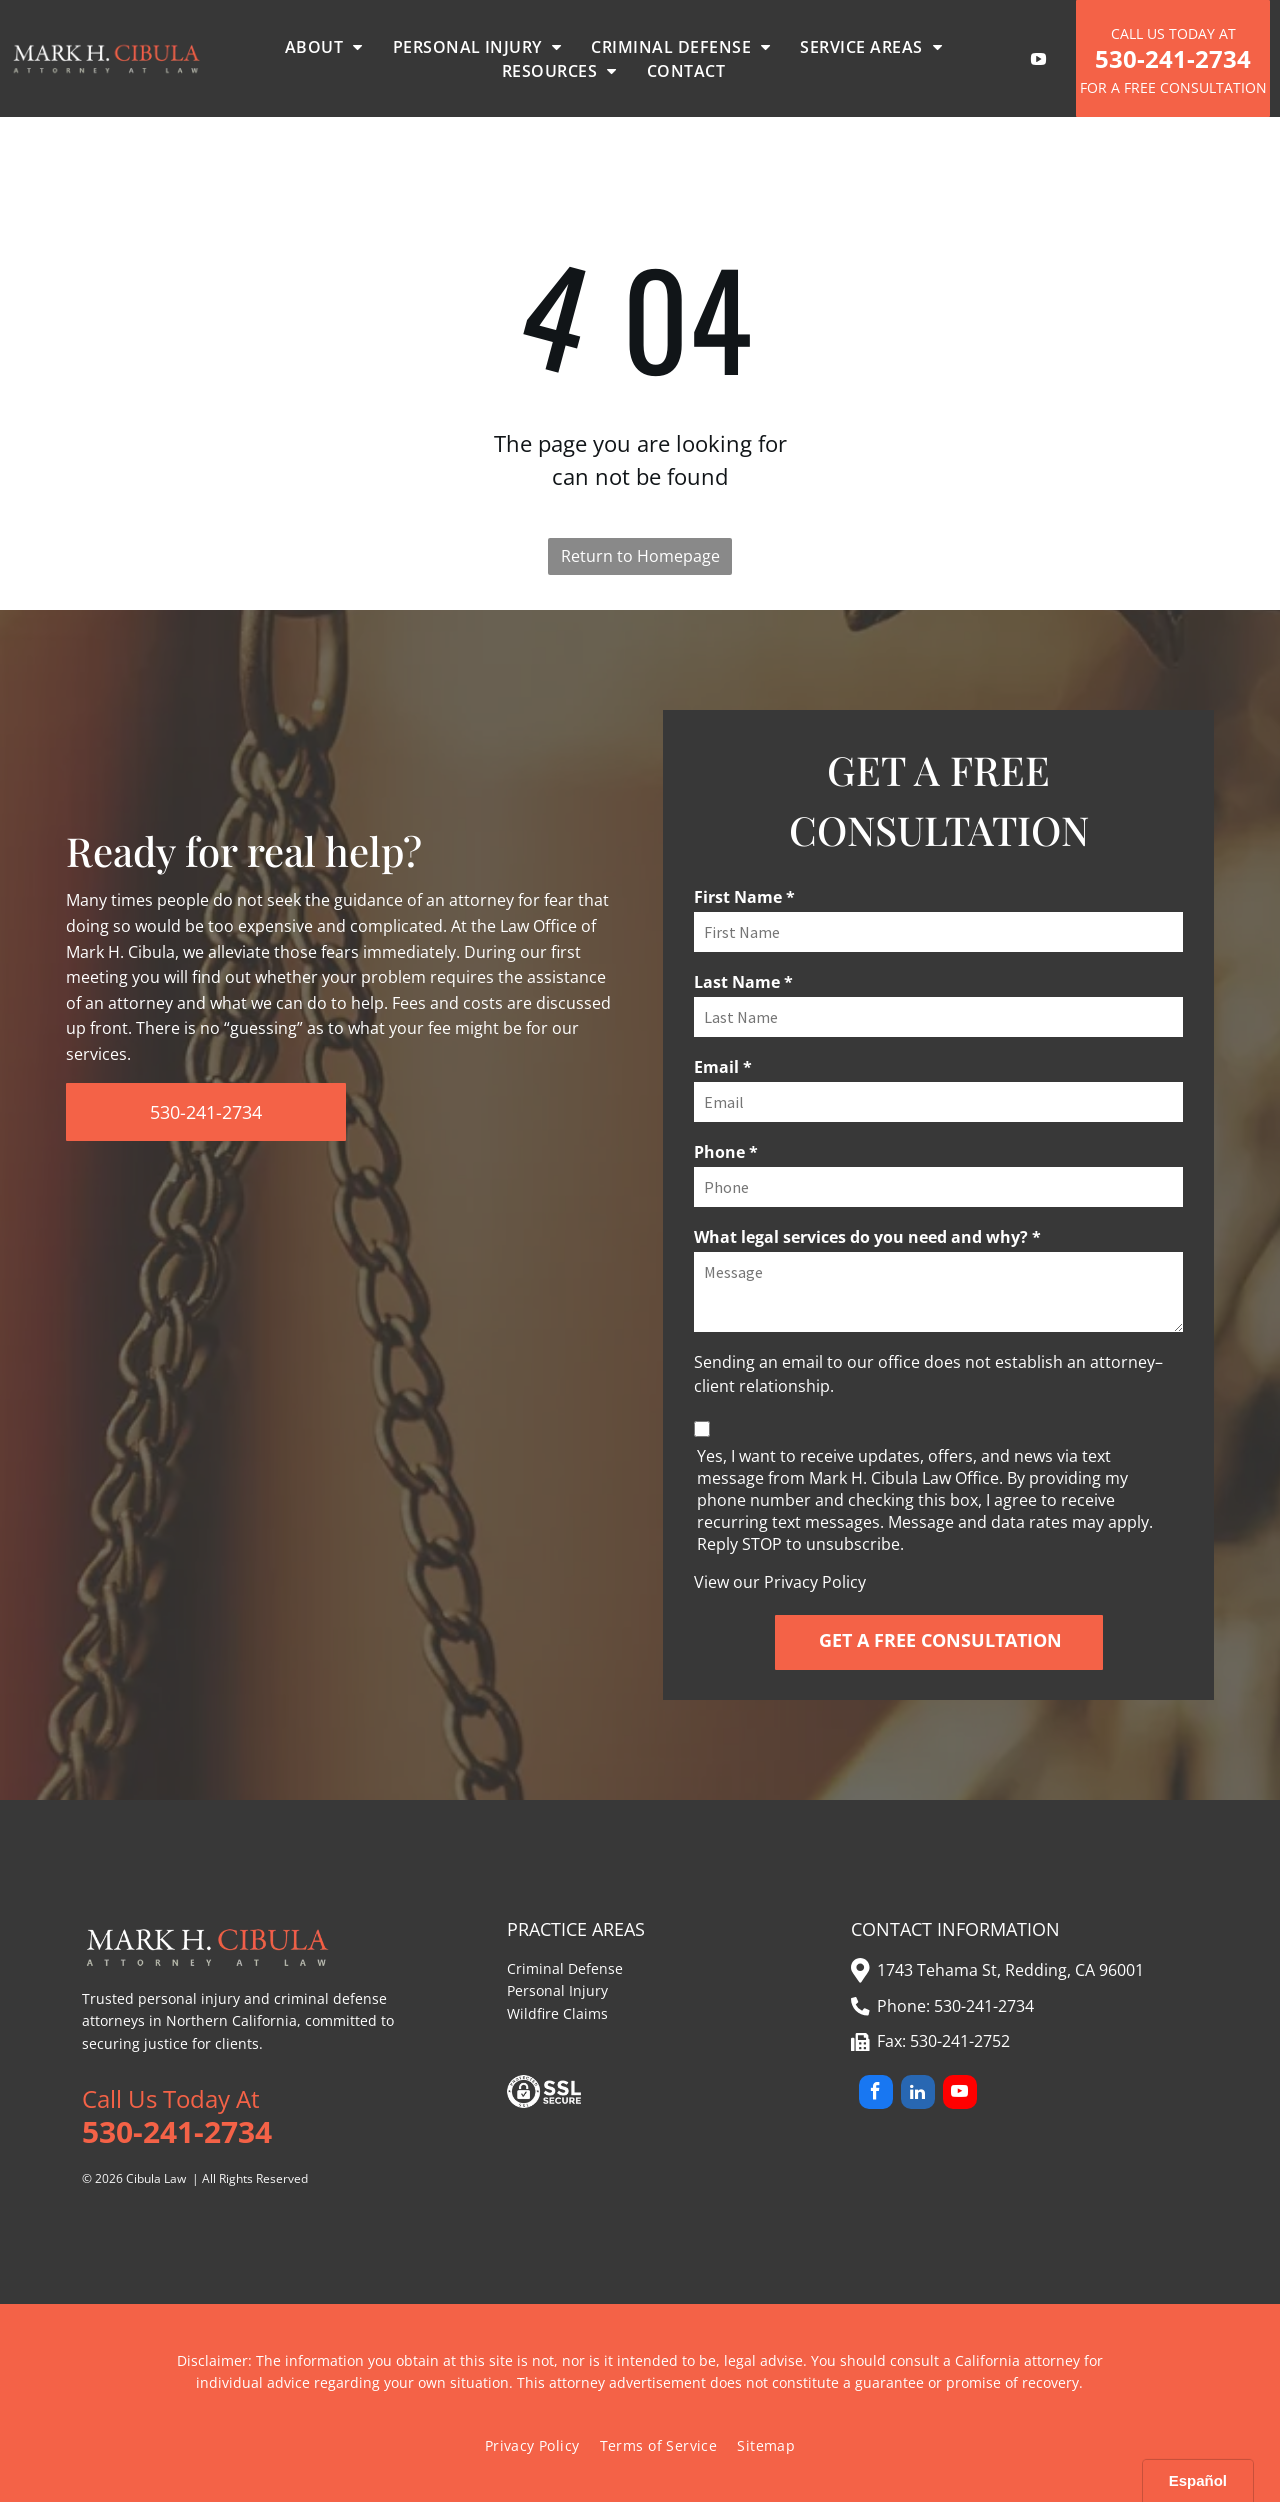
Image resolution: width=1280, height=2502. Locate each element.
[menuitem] (324, 47)
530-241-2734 (984, 2006)
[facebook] (876, 2094)
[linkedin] (918, 2094)
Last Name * (743, 982)
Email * (723, 1067)
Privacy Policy (815, 1582)
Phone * (726, 1152)
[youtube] (960, 2094)
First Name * (744, 897)
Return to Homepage (640, 556)
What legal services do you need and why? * (867, 1237)
